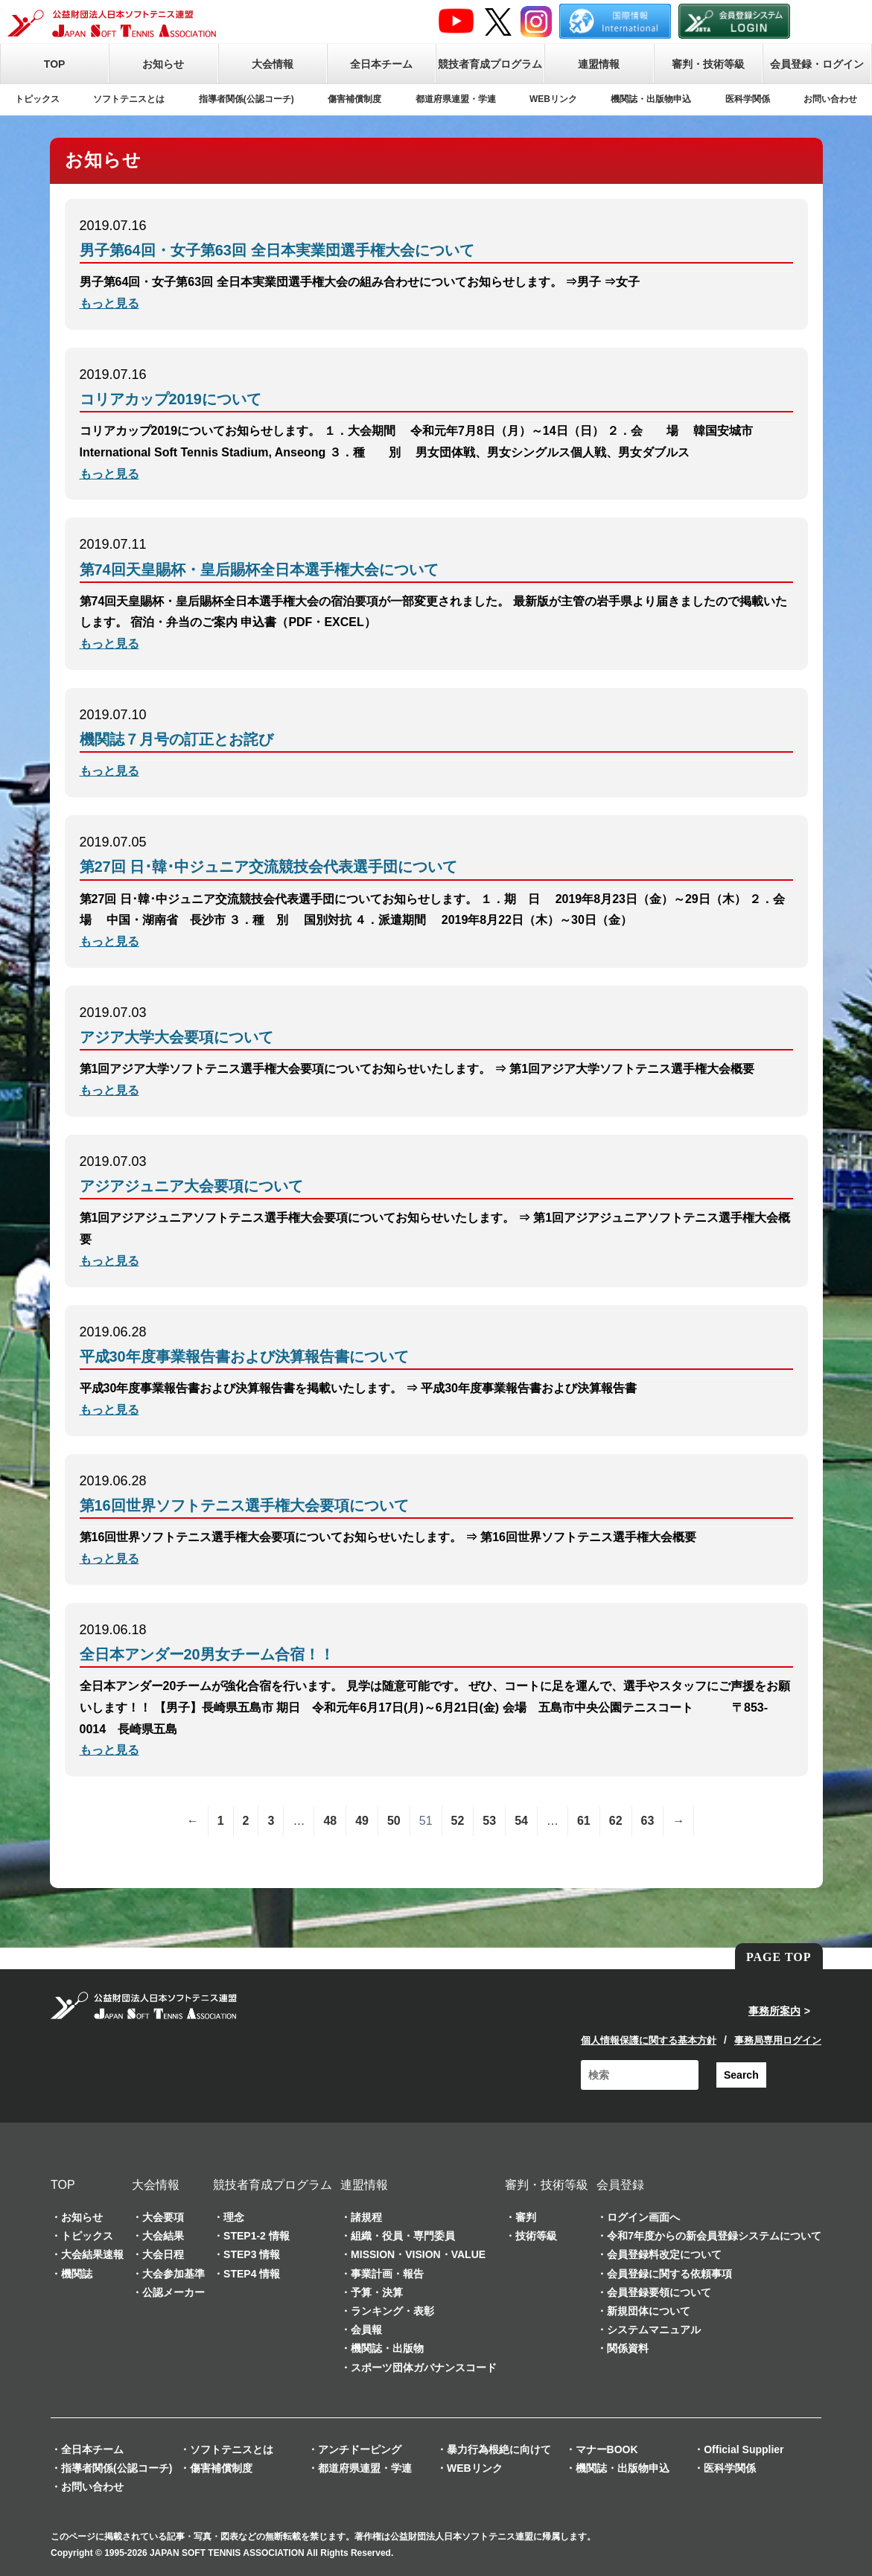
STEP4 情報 (251, 2274)
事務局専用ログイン (777, 2040)
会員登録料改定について (664, 2254)
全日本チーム (381, 64)
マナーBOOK (607, 2449)
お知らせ (163, 64)
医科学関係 (747, 99)
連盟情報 (599, 64)
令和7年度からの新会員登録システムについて (714, 2236)
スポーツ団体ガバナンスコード (424, 2367)
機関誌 (76, 2274)
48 (330, 1820)
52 (458, 1820)
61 (584, 1820)
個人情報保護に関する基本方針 (648, 2040)
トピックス (37, 99)
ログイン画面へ (643, 2217)
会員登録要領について (659, 2292)
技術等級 (536, 2236)
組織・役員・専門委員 (403, 2236)
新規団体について (648, 2311)
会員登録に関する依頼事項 (669, 2274)
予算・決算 (377, 2292)
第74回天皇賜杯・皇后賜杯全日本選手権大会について (259, 569)
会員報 (366, 2330)
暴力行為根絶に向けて (499, 2449)
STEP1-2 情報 (256, 2236)
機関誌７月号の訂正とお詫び (176, 739)
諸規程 (366, 2217)
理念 (233, 2217)
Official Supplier (743, 2449)
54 (521, 1820)
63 (648, 1820)
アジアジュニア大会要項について (191, 1186)
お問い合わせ (830, 99)
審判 (525, 2217)
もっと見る (109, 303)
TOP (55, 64)
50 (394, 1820)
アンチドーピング (359, 2449)
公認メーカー (173, 2292)
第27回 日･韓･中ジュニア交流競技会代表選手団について (269, 866)
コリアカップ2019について (171, 399)
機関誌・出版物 (387, 2348)
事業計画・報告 (387, 2274)
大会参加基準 (173, 2274)
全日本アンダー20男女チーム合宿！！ (207, 1654)
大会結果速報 (92, 2254)
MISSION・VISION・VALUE (418, 2254)
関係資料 (628, 2348)
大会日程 (163, 2254)
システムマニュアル (654, 2330)
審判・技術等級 (708, 64)
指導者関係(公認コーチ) (246, 99)
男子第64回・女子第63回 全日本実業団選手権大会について (277, 250)
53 (489, 1820)
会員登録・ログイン (817, 64)
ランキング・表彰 (392, 2311)
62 (616, 1820)
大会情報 (272, 64)
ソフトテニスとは (129, 99)
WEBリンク (553, 99)
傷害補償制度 (354, 99)
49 (362, 1820)
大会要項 (163, 2217)
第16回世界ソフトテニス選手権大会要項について (244, 1505)
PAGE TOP (779, 1957)
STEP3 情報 (251, 2254)
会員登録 (620, 2184)
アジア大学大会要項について (176, 1037)
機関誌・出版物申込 (651, 99)
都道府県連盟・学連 (456, 99)
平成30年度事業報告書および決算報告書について (244, 1356)
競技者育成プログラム (490, 64)
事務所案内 (774, 2011)
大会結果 (163, 2236)
